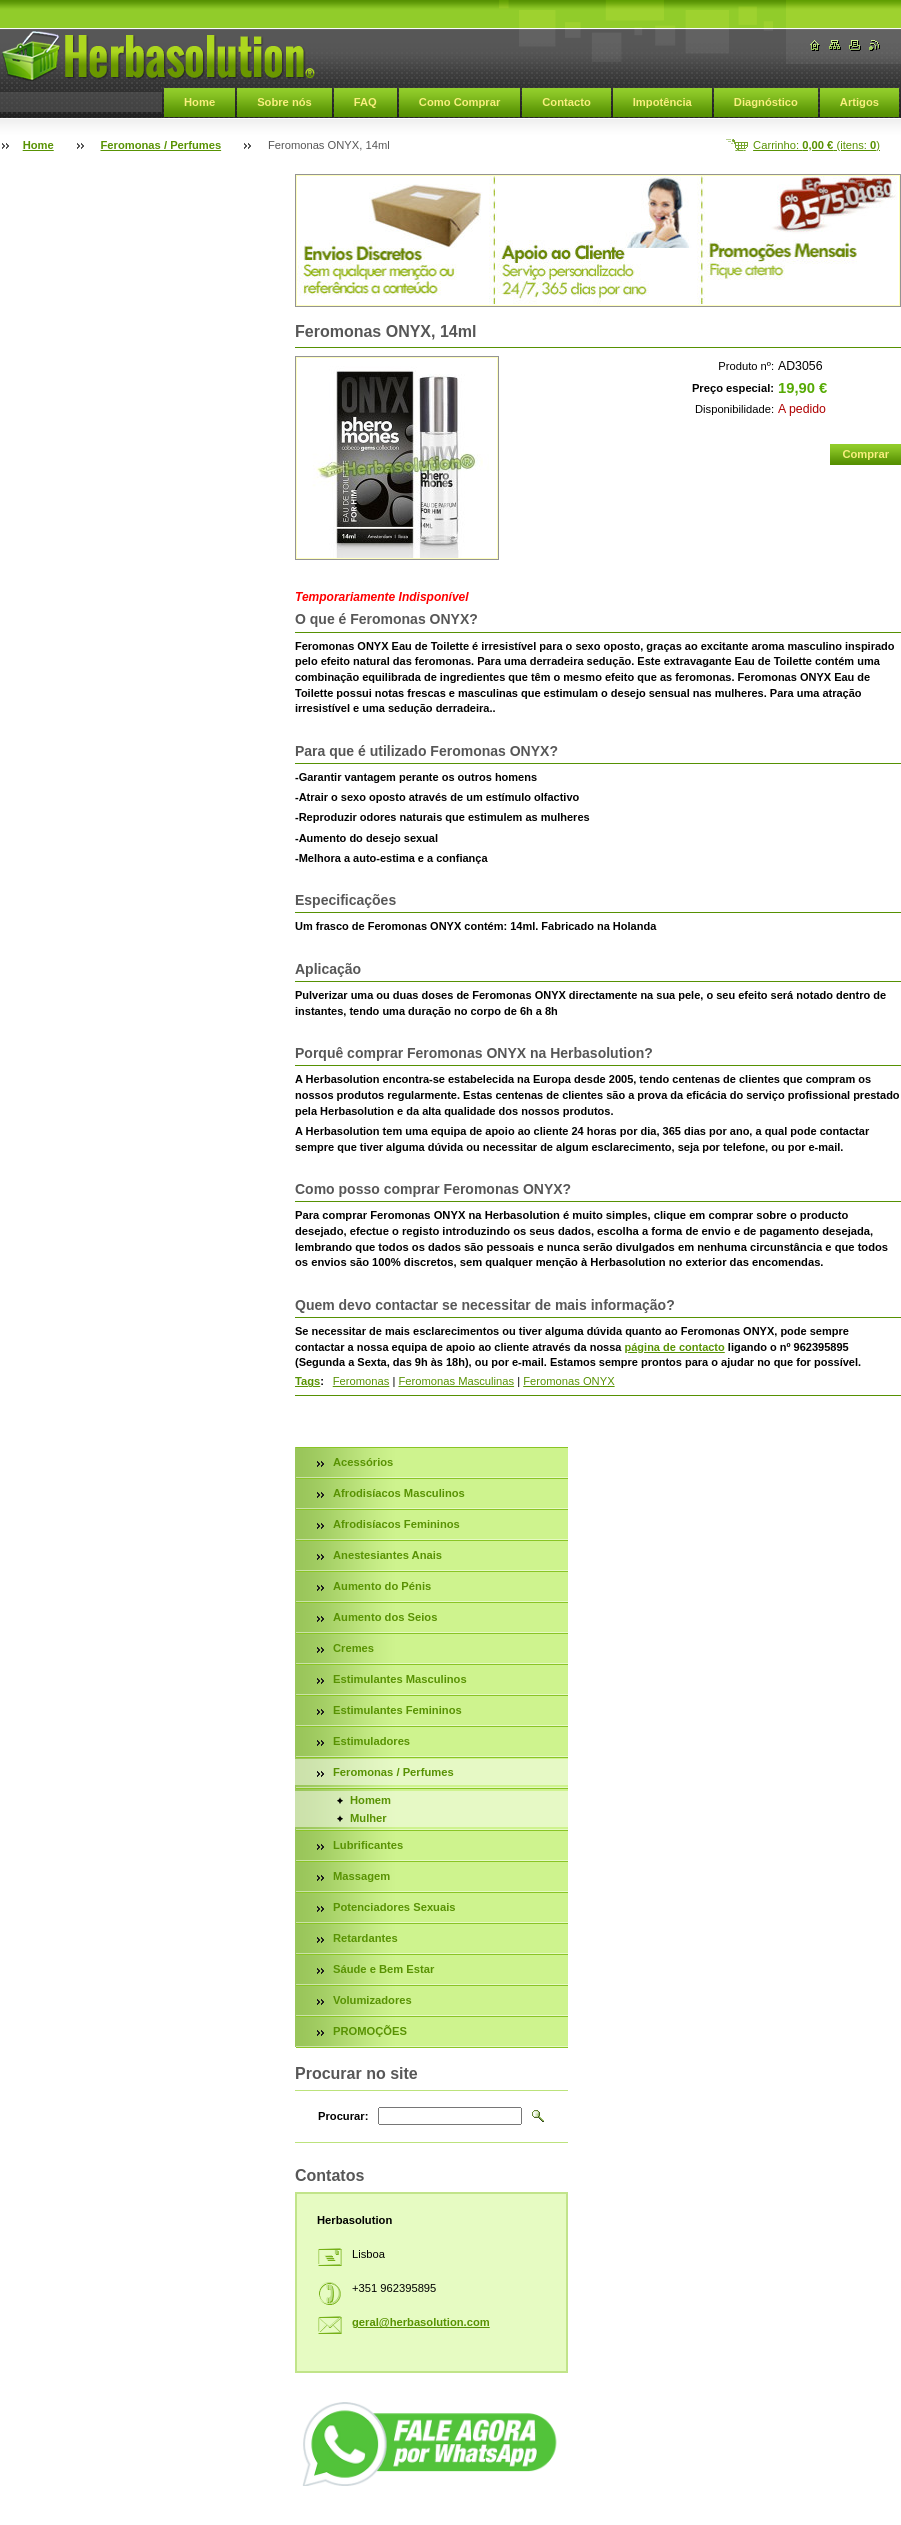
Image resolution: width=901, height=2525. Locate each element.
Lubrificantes (368, 1845)
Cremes (353, 1648)
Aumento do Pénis (382, 1586)
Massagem (361, 1876)
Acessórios (363, 1462)
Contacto (566, 102)
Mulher (368, 1818)
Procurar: (343, 2116)
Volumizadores (372, 2000)
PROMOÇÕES (370, 2031)
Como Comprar (459, 102)
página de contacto (675, 1347)
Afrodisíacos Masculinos (399, 1493)
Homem (370, 1800)
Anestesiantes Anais (387, 1555)
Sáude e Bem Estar (383, 1969)
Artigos (859, 102)
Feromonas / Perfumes (161, 145)
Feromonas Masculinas (456, 1381)
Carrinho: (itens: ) (816, 145)
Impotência (662, 102)
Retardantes (365, 1938)
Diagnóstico (766, 102)
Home (199, 102)
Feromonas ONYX (568, 1381)
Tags (307, 1381)
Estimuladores (371, 1741)
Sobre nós (284, 102)
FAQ (365, 102)
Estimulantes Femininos (397, 1710)
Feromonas (361, 1381)
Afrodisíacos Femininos (396, 1524)
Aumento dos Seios (385, 1617)
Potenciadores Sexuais (394, 1907)
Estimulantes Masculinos (400, 1679)
